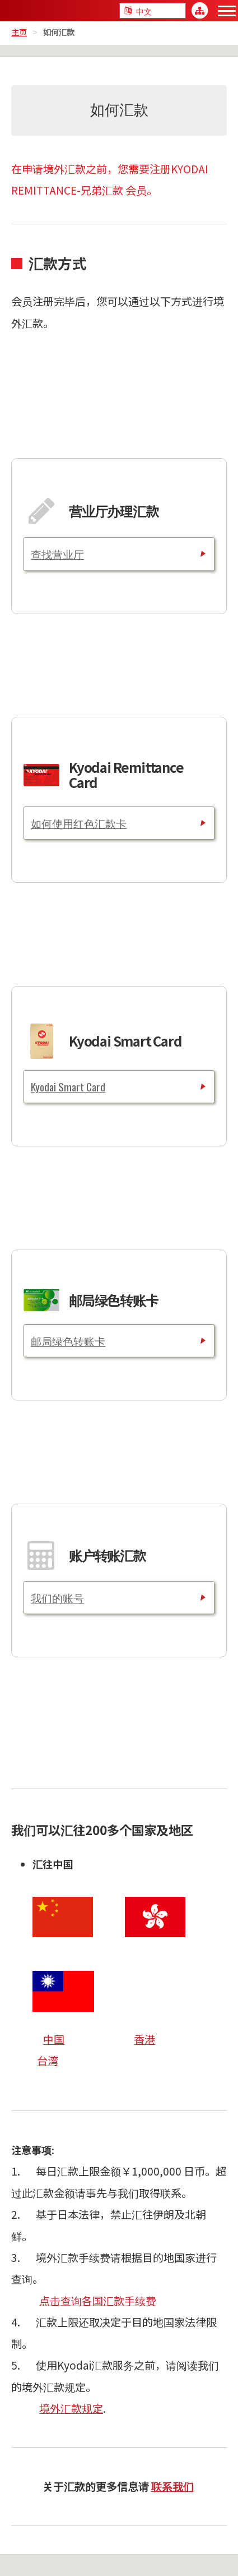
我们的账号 (57, 1597)
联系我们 (172, 2486)
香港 (144, 2039)
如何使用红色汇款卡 (79, 823)
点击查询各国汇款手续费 (97, 2300)
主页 (19, 32)
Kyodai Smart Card (68, 1087)
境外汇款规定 (71, 2408)
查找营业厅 (57, 554)
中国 (53, 2039)
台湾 (47, 2060)
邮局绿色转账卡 (68, 1341)
